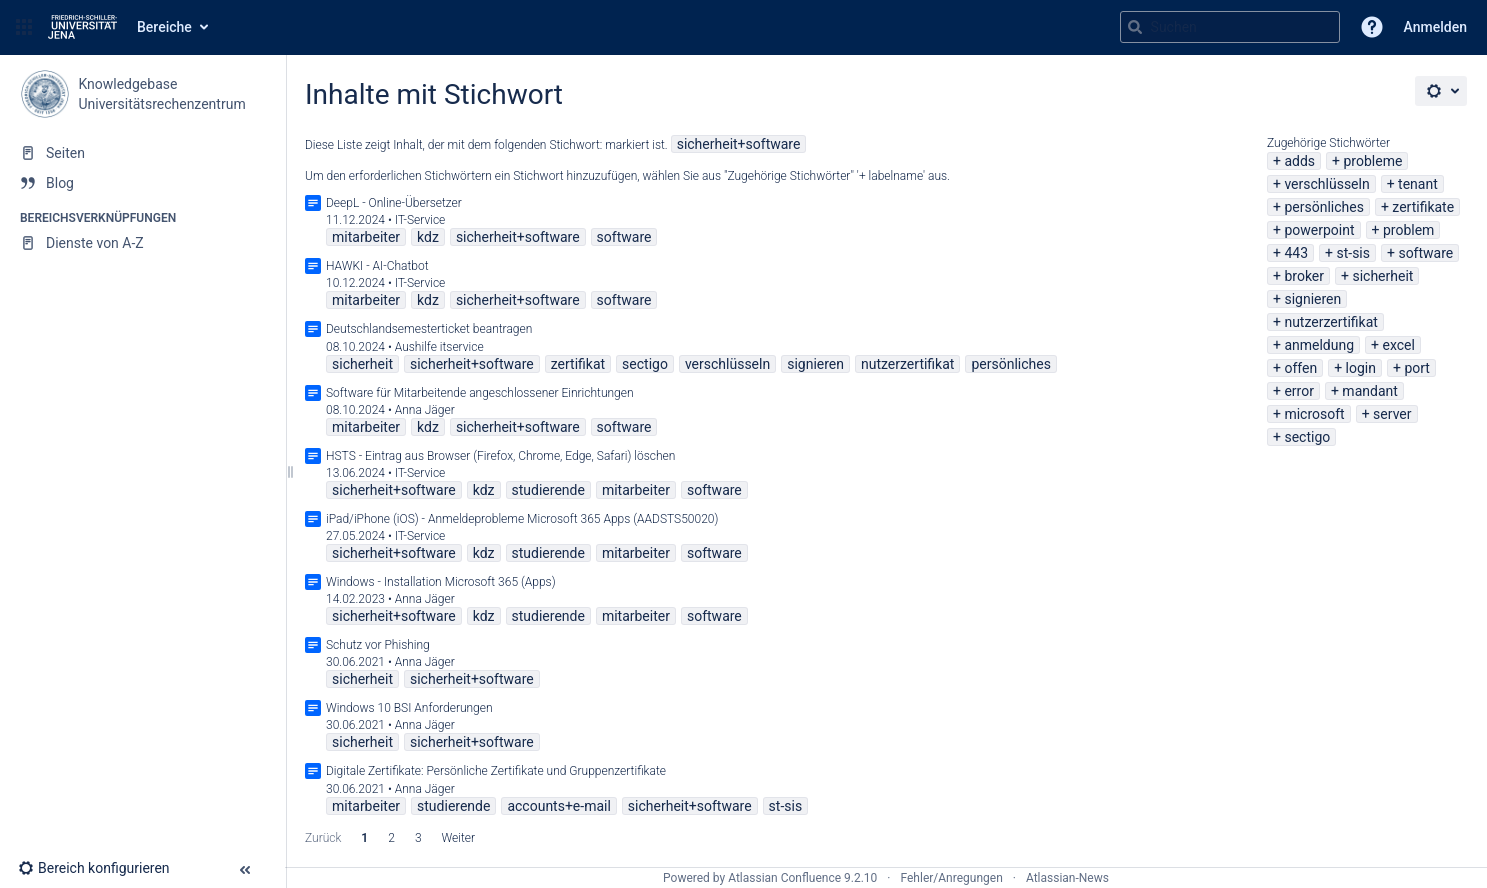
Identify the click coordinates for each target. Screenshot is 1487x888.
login (1361, 368)
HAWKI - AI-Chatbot (377, 266)
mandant (1369, 391)
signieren (1312, 299)
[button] (24, 27)
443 (1296, 253)
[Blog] (142, 183)
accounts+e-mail (558, 806)
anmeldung (1319, 345)
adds (1299, 161)
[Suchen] (1135, 27)
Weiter (459, 838)
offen (1300, 368)
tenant (1418, 184)
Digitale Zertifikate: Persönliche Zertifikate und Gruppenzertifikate (496, 771)
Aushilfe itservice (439, 347)
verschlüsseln (1326, 184)
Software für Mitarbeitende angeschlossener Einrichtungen (480, 393)
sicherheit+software (739, 144)
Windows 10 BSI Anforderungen (409, 708)
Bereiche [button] (164, 27)
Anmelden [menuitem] (1435, 27)
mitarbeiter (366, 237)
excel (1399, 345)
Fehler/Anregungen (952, 878)
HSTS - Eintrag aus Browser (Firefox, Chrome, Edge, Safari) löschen (500, 456)
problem (1408, 230)
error (1299, 391)
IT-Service (420, 220)
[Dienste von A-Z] (142, 243)
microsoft (1314, 414)
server (1392, 414)
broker (1304, 276)
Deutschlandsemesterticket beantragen (429, 329)
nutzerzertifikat (1330, 322)
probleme (1372, 161)
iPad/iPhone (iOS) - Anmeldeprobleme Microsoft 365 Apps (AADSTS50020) (522, 519)
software (1425, 253)
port (1417, 368)
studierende (548, 490)
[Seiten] (142, 153)
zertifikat (578, 364)
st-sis (1353, 253)
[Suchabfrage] (1230, 27)
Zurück (323, 838)
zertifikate (1423, 207)
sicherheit (1382, 276)
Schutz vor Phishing (378, 645)
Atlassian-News (1067, 878)
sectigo (1307, 437)
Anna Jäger (425, 410)
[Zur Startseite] (82, 27)
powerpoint (1319, 230)
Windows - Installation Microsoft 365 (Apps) (441, 582)
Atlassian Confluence (784, 878)
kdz (428, 237)
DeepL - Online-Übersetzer (394, 203)
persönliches (1323, 207)
